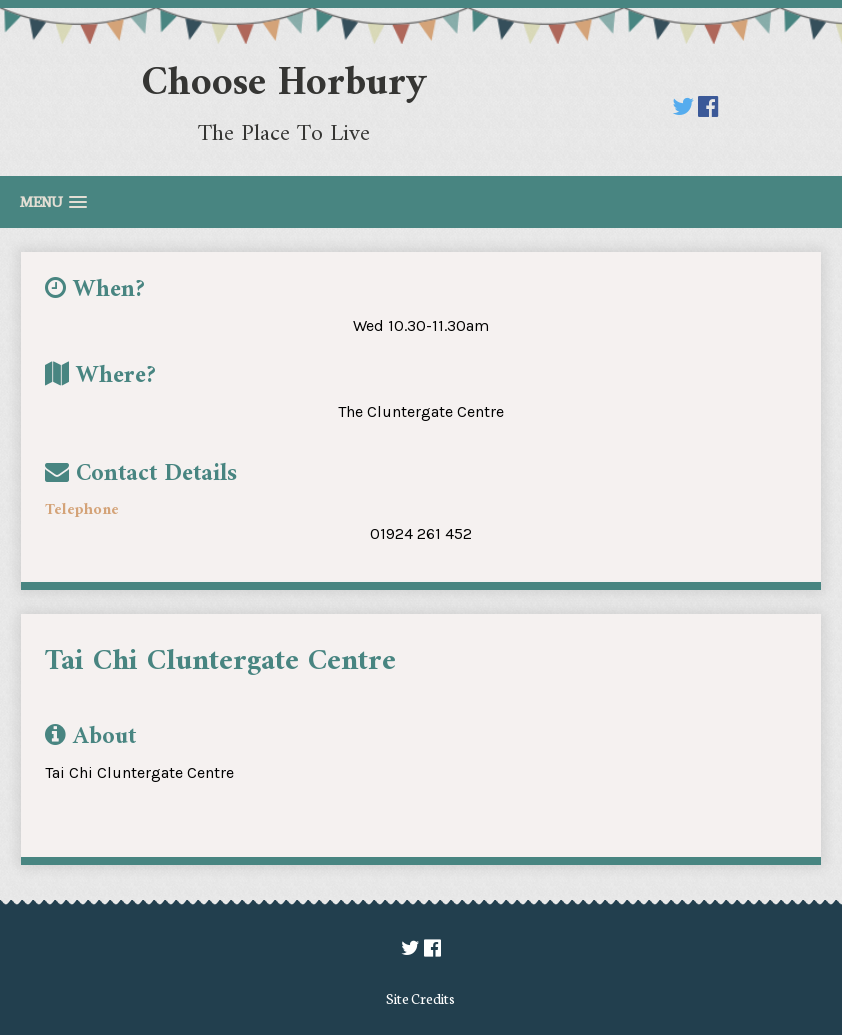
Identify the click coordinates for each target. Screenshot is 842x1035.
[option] (409, 698)
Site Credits (420, 998)
